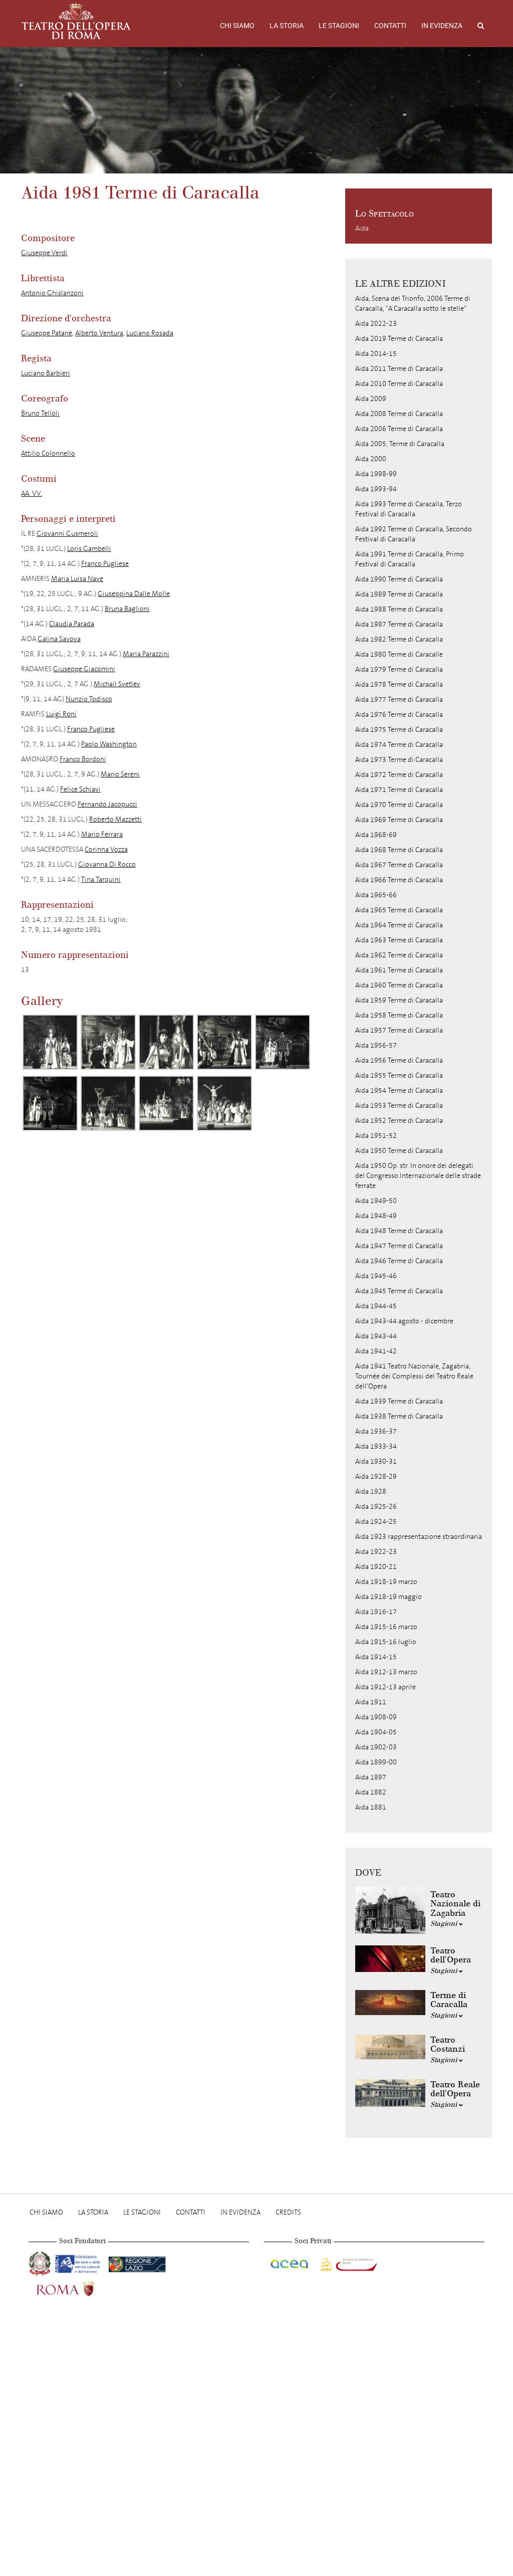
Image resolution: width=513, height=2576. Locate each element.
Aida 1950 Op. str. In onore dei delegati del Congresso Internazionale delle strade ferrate (418, 1176)
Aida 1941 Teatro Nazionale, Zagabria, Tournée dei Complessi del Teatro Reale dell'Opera (414, 1376)
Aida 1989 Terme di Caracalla (399, 594)
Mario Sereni (120, 774)
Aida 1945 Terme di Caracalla (399, 1291)
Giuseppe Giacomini (84, 669)
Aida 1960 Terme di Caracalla (399, 985)
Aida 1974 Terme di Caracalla (399, 744)
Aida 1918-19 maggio (388, 1597)
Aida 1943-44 (376, 1336)
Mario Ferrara (102, 834)
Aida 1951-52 (376, 1135)
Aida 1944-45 (376, 1306)
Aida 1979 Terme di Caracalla (399, 669)
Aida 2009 (370, 399)
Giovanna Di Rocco (107, 864)
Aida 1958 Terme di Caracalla (399, 1015)
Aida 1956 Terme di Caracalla (399, 1060)
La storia (287, 26)
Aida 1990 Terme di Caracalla (399, 579)
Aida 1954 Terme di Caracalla (399, 1090)
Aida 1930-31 (376, 1461)
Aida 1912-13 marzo (386, 1672)
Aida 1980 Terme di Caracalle (399, 654)
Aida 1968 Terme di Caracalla (399, 850)
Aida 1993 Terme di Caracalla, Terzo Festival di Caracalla (408, 509)
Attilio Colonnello (48, 453)
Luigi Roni (61, 714)
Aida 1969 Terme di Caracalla (399, 820)
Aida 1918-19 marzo (386, 1582)
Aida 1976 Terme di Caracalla (399, 714)
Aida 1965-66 (376, 895)
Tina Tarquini (101, 879)
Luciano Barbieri (45, 373)
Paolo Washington (109, 744)
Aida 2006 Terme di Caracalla (399, 429)
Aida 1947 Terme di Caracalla (399, 1246)
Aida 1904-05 (376, 1732)
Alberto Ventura (99, 333)
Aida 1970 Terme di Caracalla (399, 805)
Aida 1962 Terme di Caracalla (399, 955)
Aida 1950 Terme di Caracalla (399, 1150)
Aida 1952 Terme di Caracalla (399, 1120)
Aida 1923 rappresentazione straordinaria (418, 1536)
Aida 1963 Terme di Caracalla (399, 940)
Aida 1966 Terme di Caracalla (399, 880)
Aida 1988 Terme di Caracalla (399, 609)
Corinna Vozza (106, 849)
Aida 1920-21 (376, 1566)
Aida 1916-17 (376, 1612)
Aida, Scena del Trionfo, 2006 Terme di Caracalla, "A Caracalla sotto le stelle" (412, 303)
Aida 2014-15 (376, 353)
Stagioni (446, 1923)
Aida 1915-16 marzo (386, 1627)
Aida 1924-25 (376, 1521)
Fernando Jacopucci (107, 804)
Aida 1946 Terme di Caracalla (399, 1261)
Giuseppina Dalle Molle (134, 594)
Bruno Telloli (40, 413)
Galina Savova (59, 639)
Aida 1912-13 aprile (385, 1687)
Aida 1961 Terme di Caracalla (399, 970)
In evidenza (441, 26)
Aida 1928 (370, 1491)
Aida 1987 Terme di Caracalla (399, 624)
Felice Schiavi (80, 789)
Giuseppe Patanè (46, 333)
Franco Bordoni (83, 759)
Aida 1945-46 (376, 1276)
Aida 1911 (370, 1702)
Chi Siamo (237, 26)
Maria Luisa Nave (77, 578)
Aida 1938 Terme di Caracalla (399, 1416)
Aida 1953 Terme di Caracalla (399, 1105)
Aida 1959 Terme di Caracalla (399, 1000)
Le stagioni (339, 26)
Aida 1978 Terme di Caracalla (399, 684)
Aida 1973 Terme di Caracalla (399, 759)
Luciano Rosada (149, 333)
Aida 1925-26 (376, 1506)
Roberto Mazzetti (115, 819)
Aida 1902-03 (376, 1747)
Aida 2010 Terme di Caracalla (399, 383)
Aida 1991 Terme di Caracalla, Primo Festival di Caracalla (409, 559)
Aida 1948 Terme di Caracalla (399, 1231)
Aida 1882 (370, 1792)
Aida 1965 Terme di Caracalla (399, 910)
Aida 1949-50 (376, 1201)
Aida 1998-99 (376, 474)
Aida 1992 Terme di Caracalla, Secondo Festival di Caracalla (413, 534)
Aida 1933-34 (376, 1446)
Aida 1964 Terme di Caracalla (399, 925)
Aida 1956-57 (376, 1045)
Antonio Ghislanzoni (52, 293)
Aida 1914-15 (376, 1657)
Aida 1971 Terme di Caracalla (399, 790)
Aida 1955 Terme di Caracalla (399, 1075)
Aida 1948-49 (376, 1216)
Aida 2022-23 (376, 323)
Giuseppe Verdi (44, 253)
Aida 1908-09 (376, 1717)
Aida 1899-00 (376, 1762)
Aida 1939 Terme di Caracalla (399, 1401)
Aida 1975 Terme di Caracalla (399, 729)
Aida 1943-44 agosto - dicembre (404, 1321)
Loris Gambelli (89, 548)
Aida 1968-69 (376, 835)
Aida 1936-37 (376, 1431)
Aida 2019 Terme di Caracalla (399, 338)
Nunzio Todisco (89, 699)
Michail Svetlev (117, 684)
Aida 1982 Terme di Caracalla (399, 639)
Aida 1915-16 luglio (385, 1642)
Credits (288, 2212)
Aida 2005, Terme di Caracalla (399, 444)
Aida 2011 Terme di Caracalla (399, 368)
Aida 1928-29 (376, 1476)
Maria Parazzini (146, 654)
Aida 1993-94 (376, 489)
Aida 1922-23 (376, 1551)
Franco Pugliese (105, 563)
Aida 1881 (370, 1807)
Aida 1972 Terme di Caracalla (399, 774)
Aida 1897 (370, 1777)
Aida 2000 (370, 459)
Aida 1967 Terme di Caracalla (399, 865)
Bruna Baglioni (127, 609)
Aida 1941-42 (376, 1351)
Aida (362, 228)
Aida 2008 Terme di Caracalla (399, 414)
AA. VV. (31, 493)
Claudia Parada (71, 624)
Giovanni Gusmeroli (67, 533)
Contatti (390, 26)
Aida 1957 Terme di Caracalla (399, 1030)
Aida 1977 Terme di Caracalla (399, 699)
